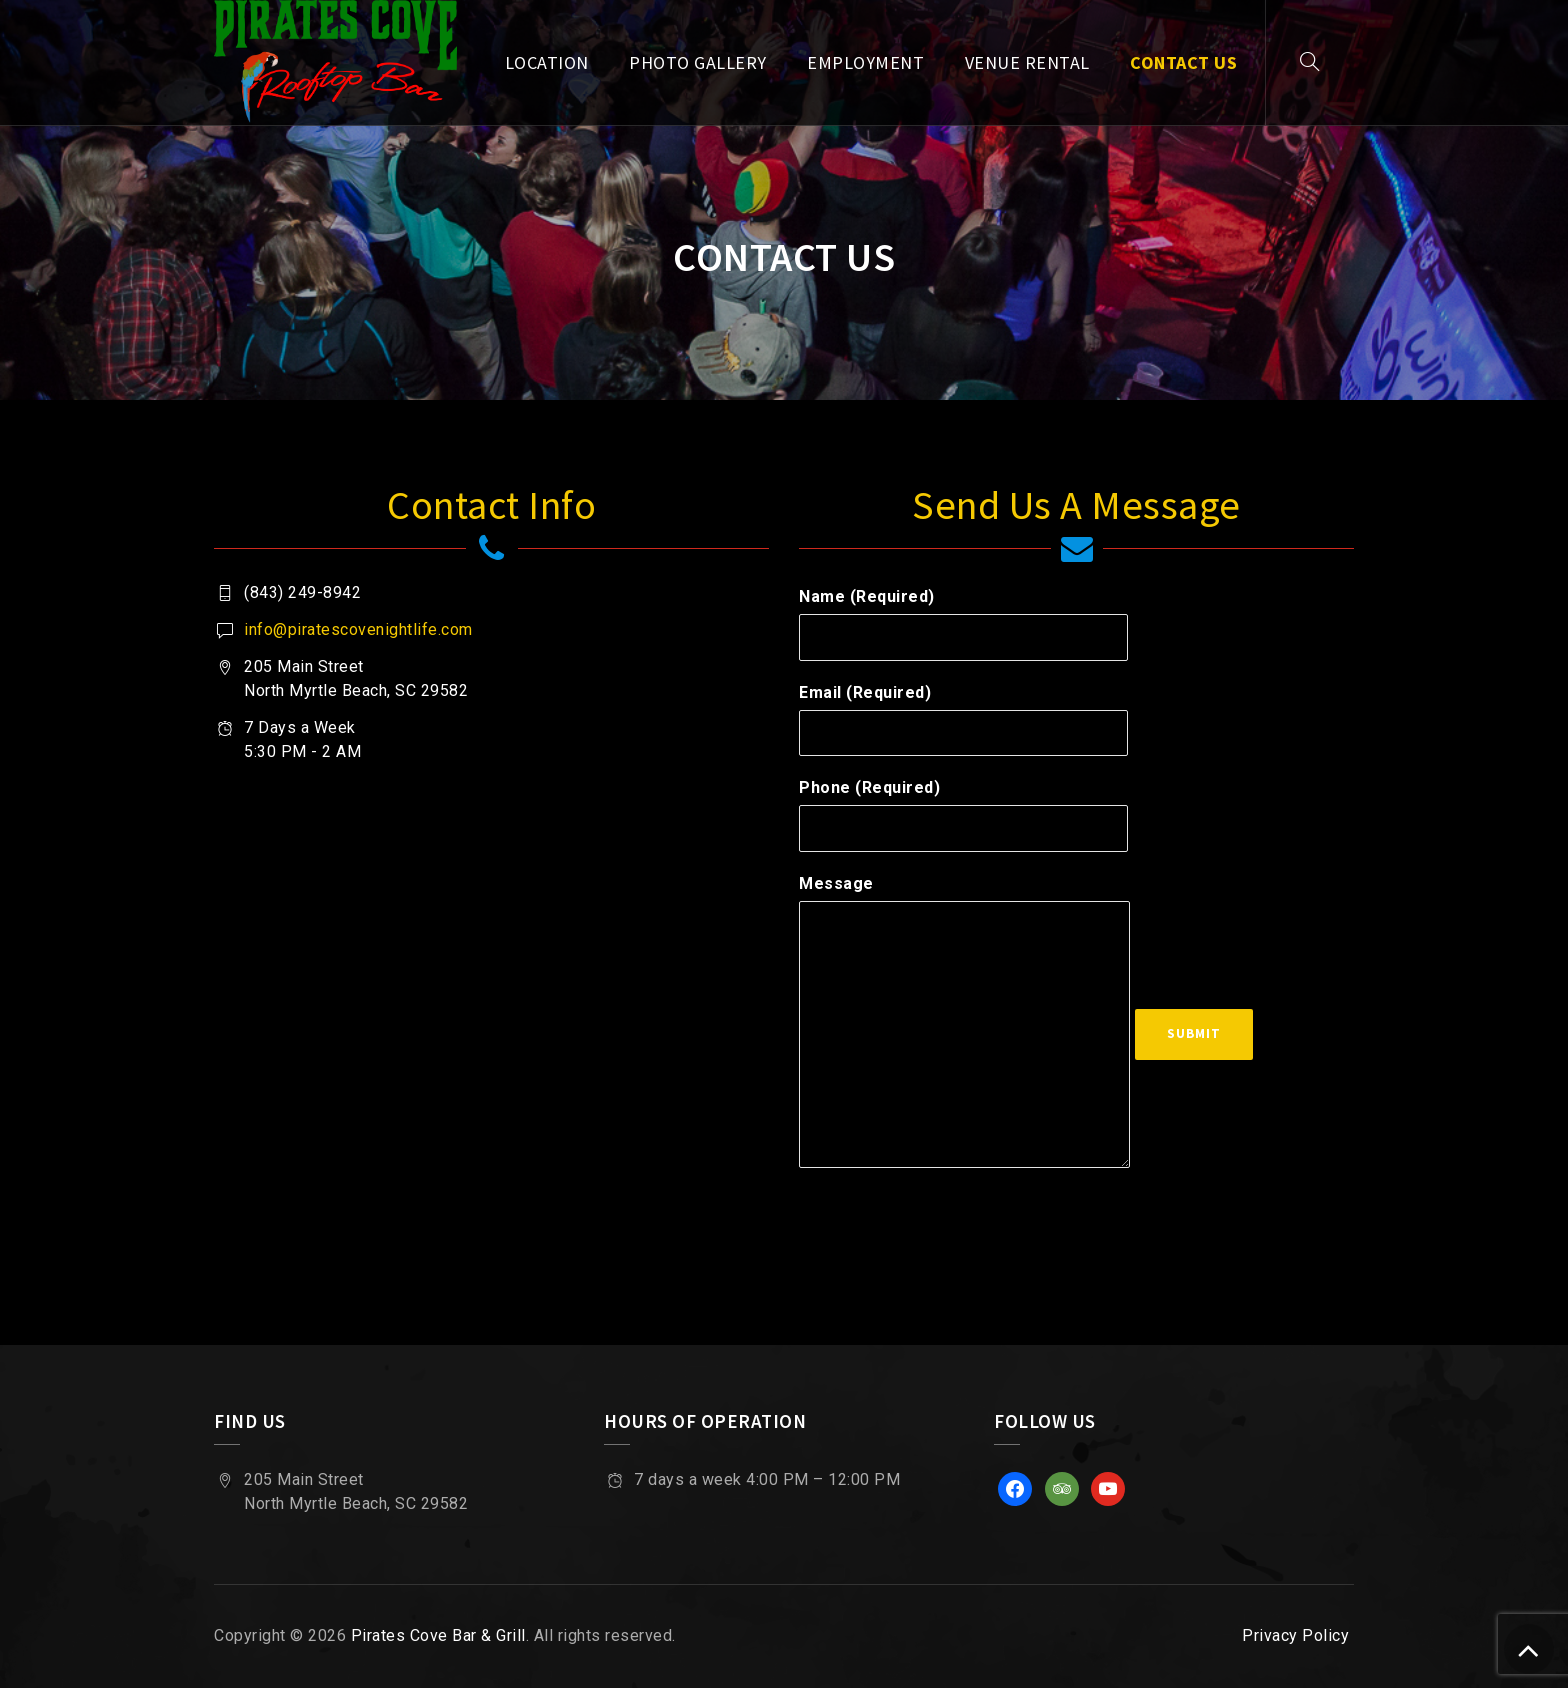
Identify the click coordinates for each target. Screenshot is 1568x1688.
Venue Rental (1027, 62)
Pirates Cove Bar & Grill (438, 1635)
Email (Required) (963, 720)
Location (547, 62)
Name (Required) (963, 624)
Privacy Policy (1295, 1635)
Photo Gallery (698, 62)
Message (964, 1021)
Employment (865, 62)
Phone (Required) (963, 815)
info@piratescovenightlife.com (358, 629)
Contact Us (1183, 62)
